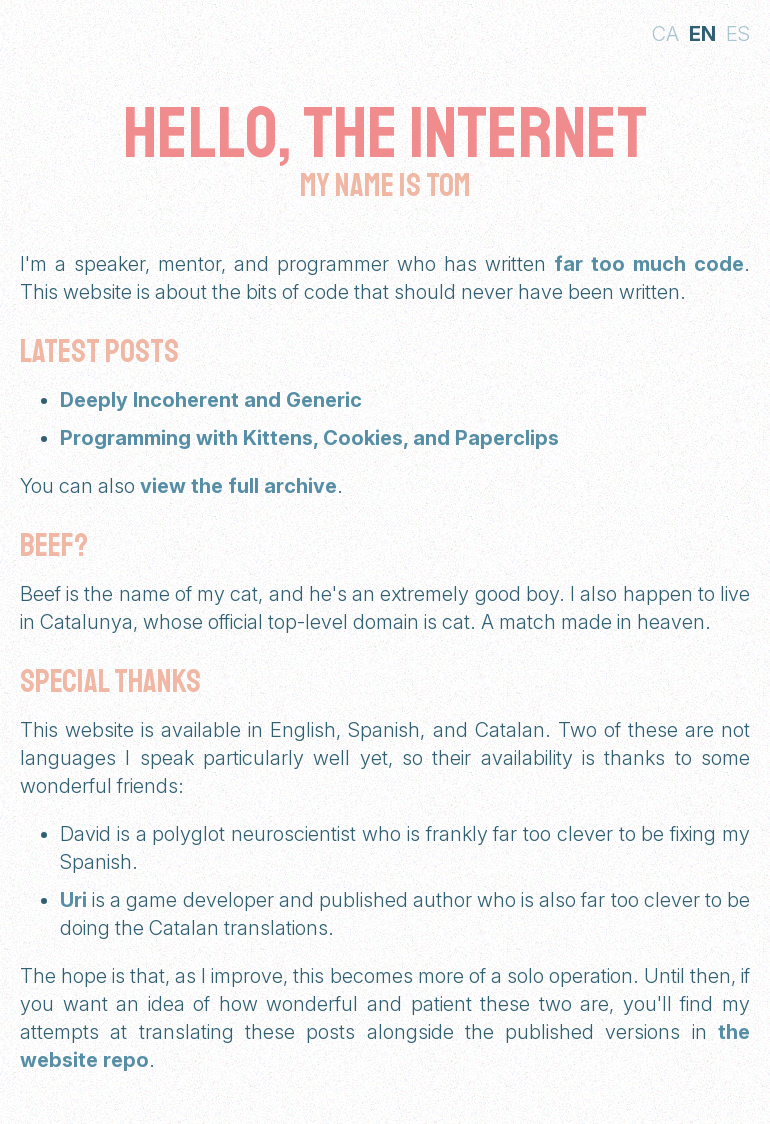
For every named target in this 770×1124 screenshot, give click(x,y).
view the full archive (238, 486)
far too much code (649, 264)
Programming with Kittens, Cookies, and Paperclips (309, 438)
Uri (73, 900)
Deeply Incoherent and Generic (211, 400)
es (738, 34)
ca (665, 34)
